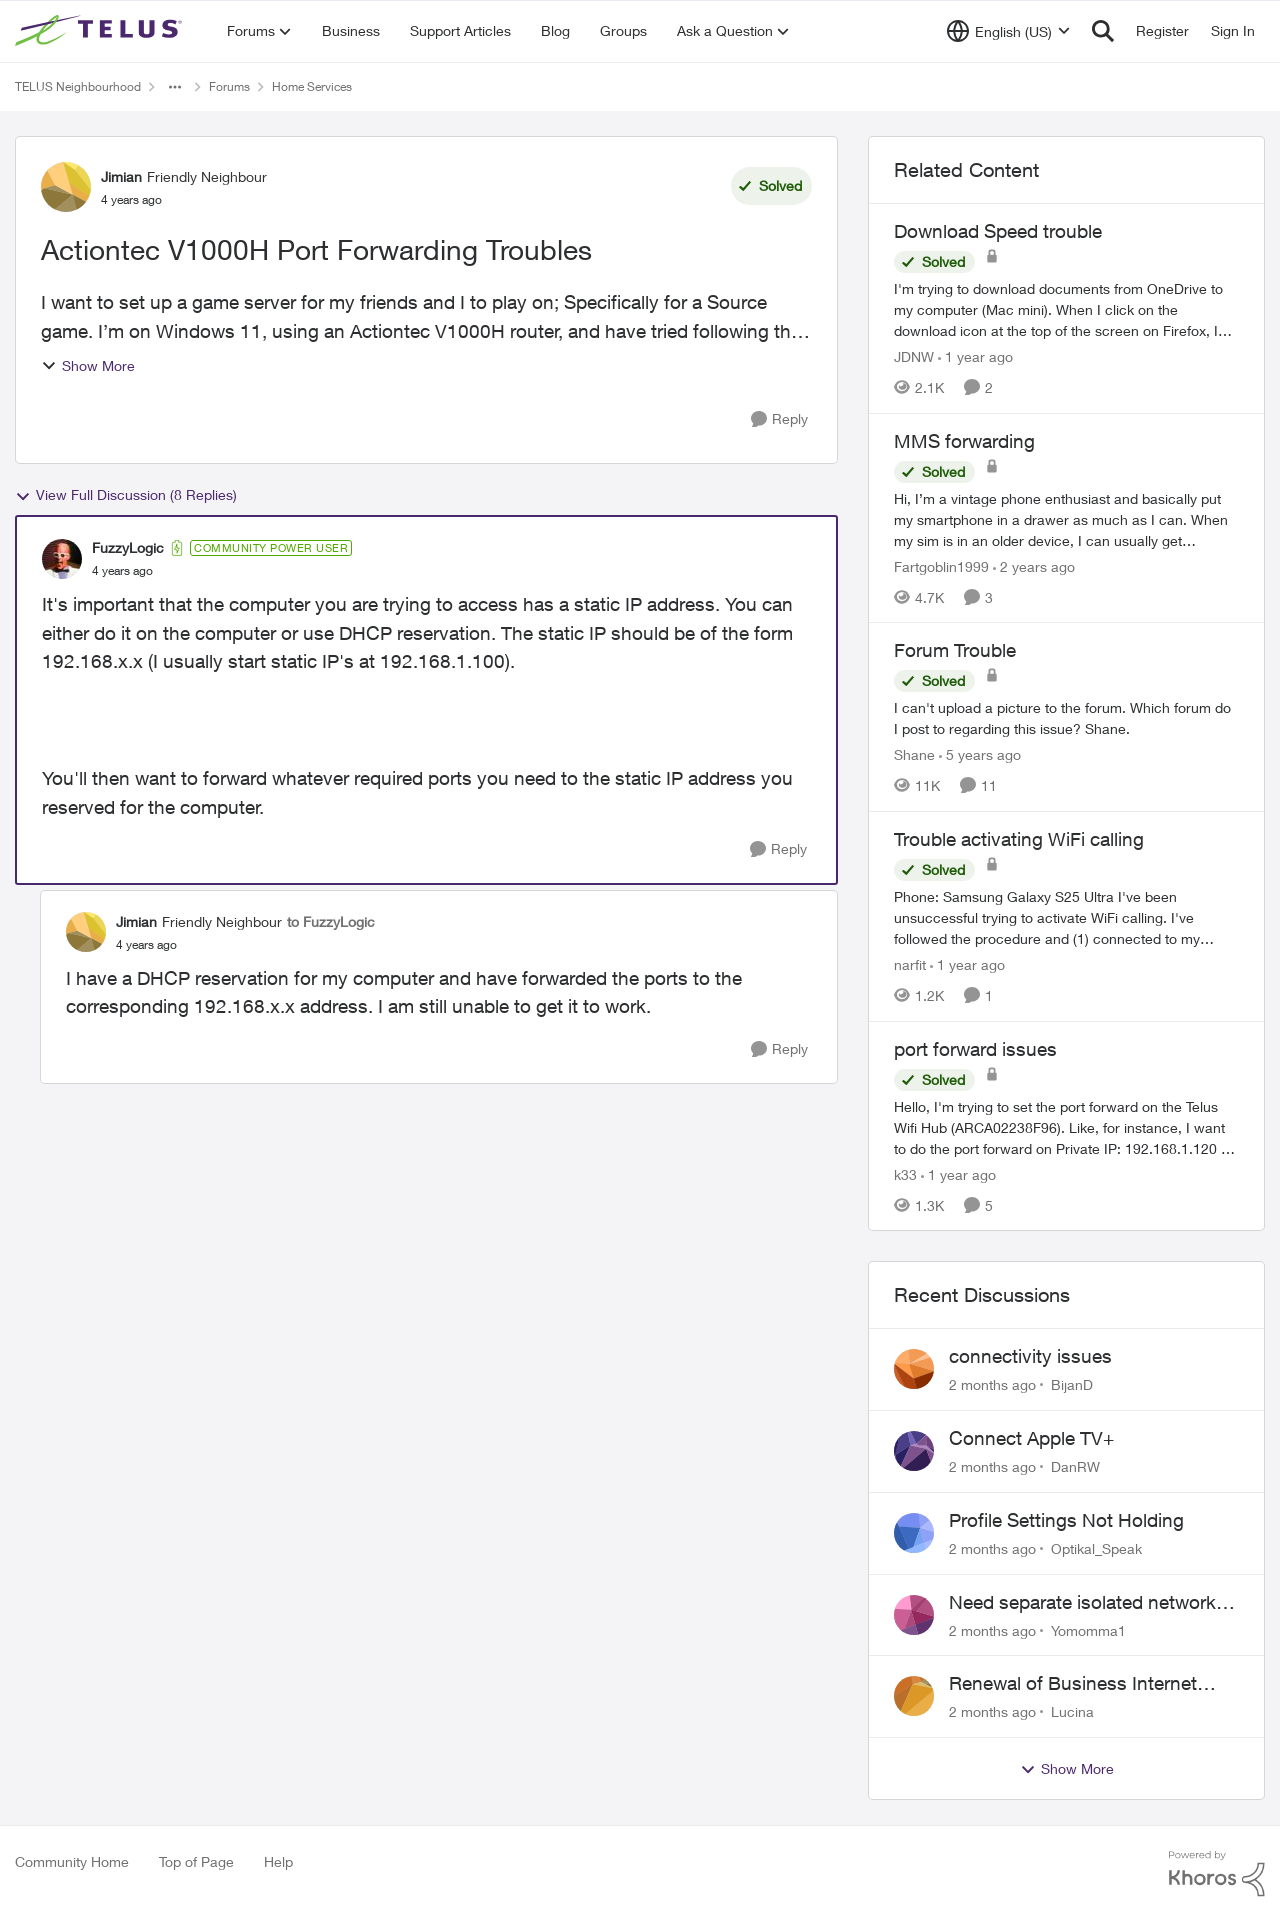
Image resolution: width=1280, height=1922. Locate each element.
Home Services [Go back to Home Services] (312, 86)
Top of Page (196, 1861)
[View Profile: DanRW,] (914, 1451)
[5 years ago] (980, 754)
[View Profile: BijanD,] (914, 1369)
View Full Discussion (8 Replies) (126, 495)
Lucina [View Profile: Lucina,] (1072, 1711)
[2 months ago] (992, 1384)
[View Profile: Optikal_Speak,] (914, 1533)
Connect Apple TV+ (1031, 1438)
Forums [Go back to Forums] (229, 86)
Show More (88, 365)
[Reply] (779, 419)
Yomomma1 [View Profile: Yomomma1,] (1088, 1629)
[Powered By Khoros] (1217, 1874)
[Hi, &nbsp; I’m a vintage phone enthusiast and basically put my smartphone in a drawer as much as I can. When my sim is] (1066, 518)
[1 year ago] (975, 356)
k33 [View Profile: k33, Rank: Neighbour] (905, 1173)
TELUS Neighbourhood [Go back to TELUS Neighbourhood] (78, 86)
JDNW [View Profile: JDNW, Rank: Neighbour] (914, 356)
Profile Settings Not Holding (1066, 1520)
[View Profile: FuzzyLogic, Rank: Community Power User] (62, 559)
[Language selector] (1008, 31)
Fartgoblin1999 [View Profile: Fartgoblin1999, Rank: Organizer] (941, 565)
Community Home (72, 1861)
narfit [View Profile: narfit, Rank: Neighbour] (910, 964)
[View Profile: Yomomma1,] (914, 1615)
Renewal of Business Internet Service (1073, 1684)
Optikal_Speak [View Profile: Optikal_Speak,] (1096, 1548)
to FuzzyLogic (331, 921)
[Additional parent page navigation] (175, 87)
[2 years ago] (1034, 565)
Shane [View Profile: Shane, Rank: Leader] (914, 754)
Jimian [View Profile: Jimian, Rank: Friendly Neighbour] (121, 176)
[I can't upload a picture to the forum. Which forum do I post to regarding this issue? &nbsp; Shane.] (1066, 718)
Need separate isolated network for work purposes (1082, 1603)
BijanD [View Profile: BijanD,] (1072, 1384)
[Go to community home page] (101, 31)
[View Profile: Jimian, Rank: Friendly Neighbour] (66, 187)
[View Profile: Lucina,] (914, 1696)
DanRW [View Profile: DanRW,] (1075, 1466)
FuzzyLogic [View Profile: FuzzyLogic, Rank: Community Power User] (128, 547)
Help (278, 1861)
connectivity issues (1030, 1356)
